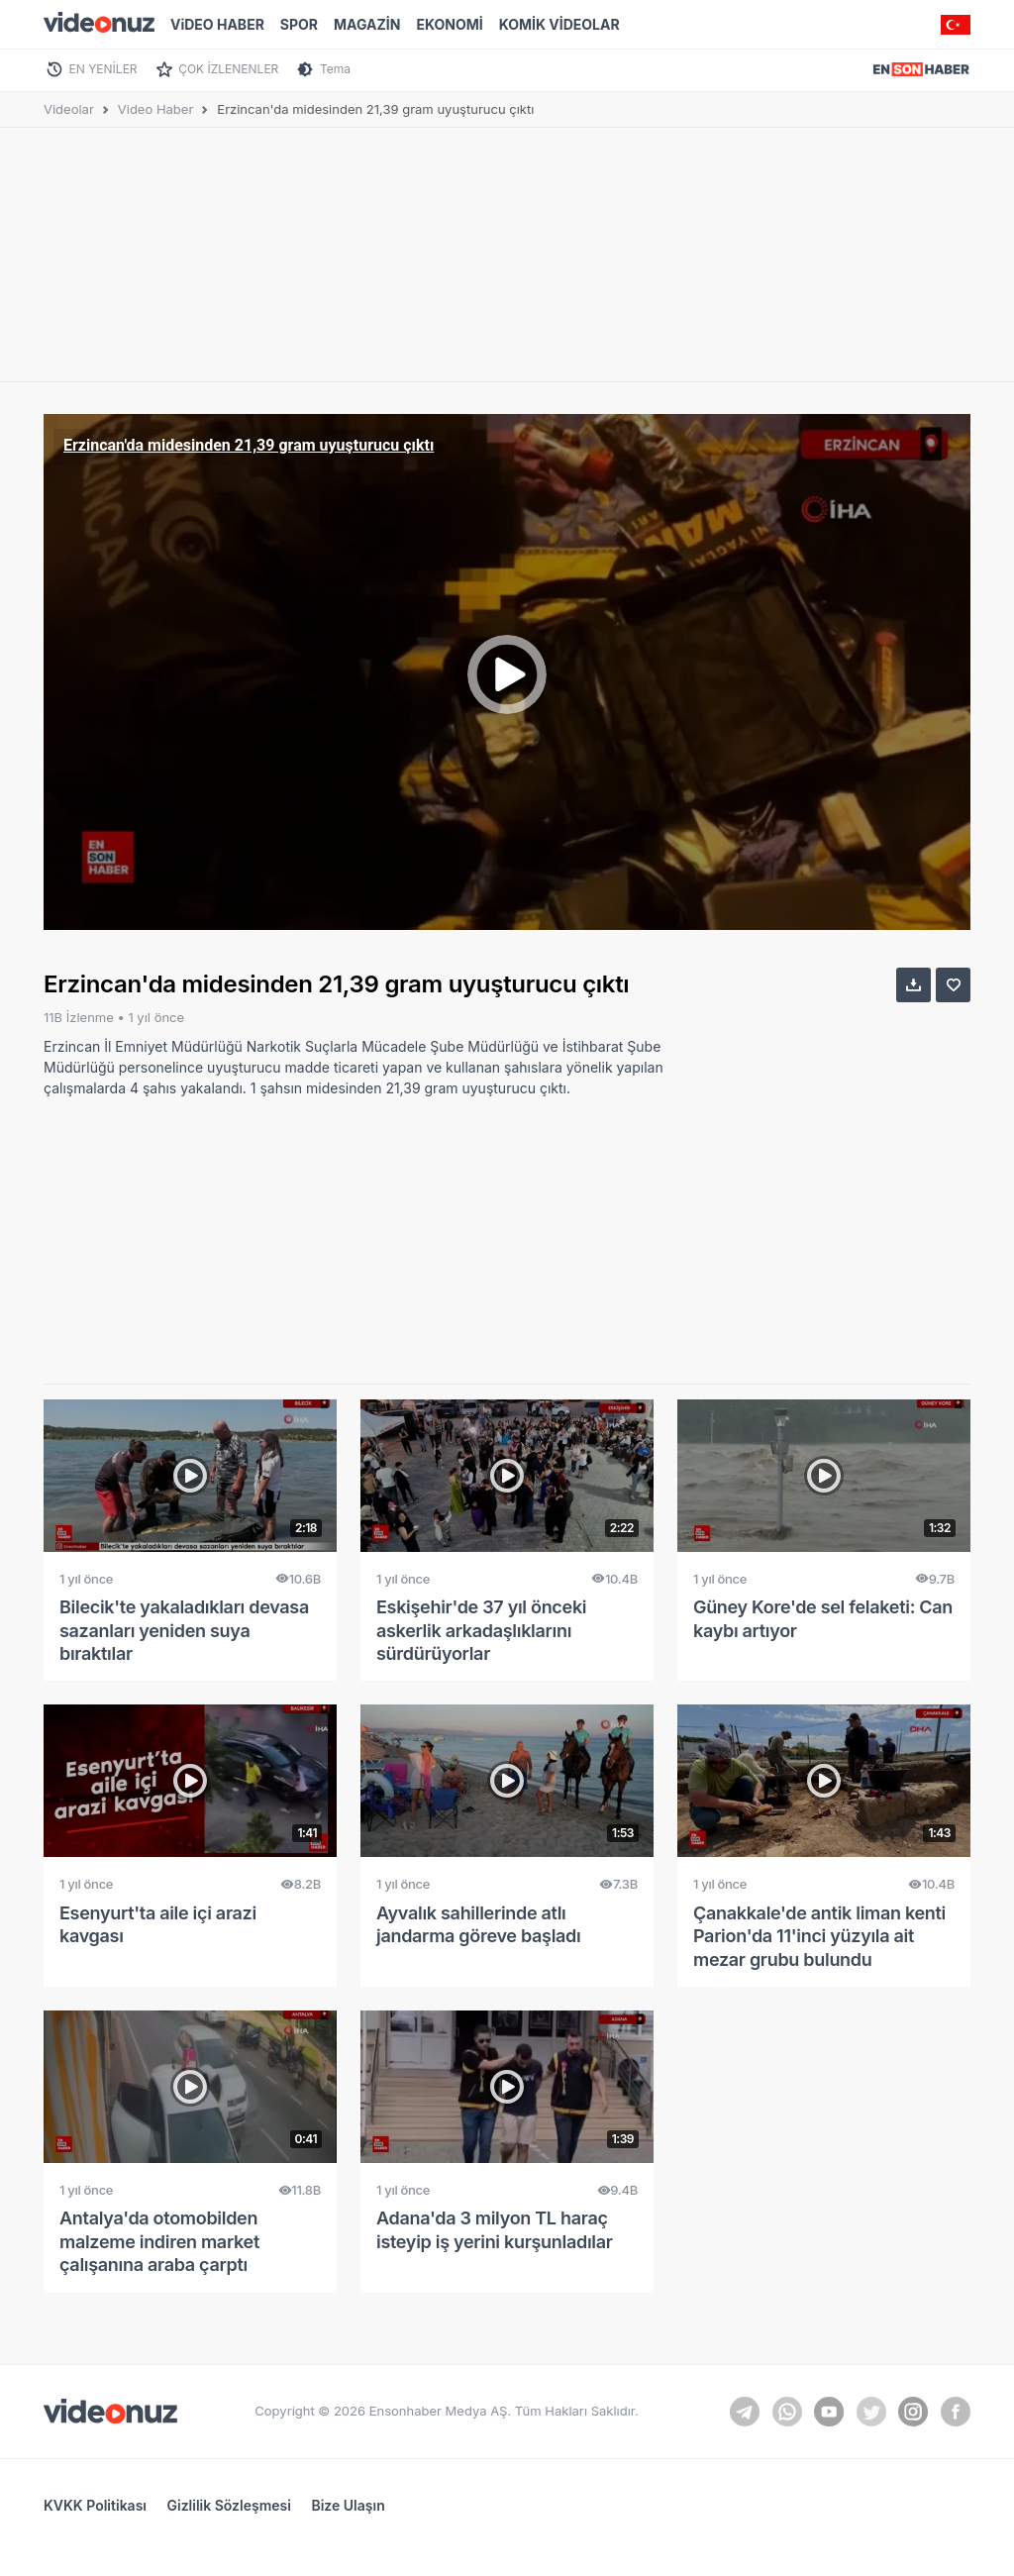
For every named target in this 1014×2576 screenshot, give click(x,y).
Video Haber (156, 109)
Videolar (69, 109)
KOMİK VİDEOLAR (559, 24)
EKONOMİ (449, 24)
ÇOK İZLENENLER (228, 68)
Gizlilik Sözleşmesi (229, 2505)
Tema (335, 68)
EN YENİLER (103, 68)
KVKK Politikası (95, 2505)
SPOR (299, 24)
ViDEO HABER (217, 24)
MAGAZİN (367, 24)
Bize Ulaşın (347, 2505)
